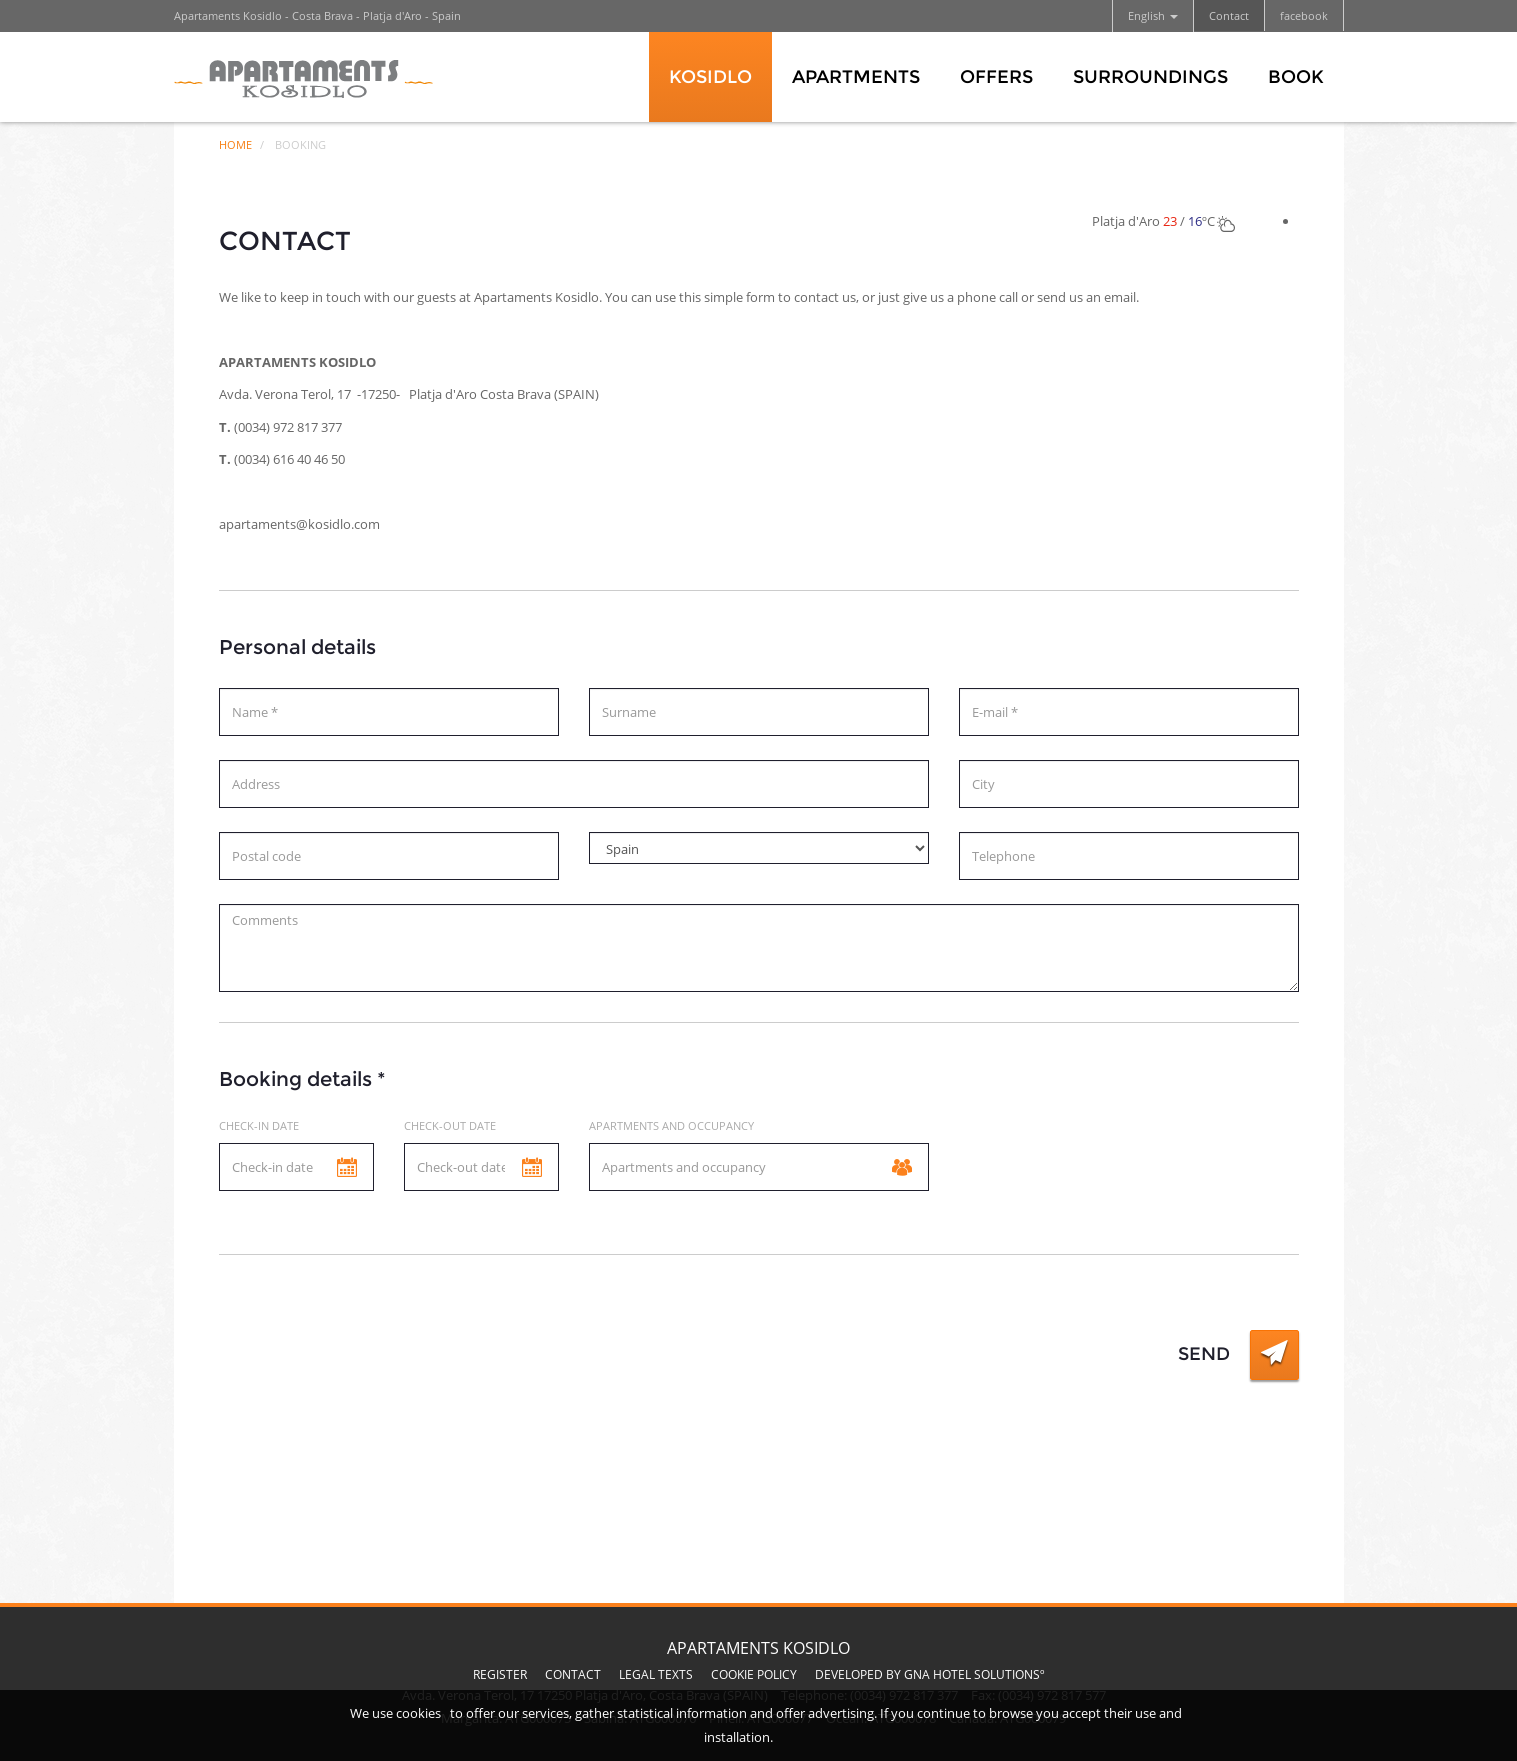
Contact (1229, 15)
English (1153, 15)
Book (1296, 77)
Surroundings (1150, 77)
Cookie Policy (754, 1674)
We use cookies (395, 1713)
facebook (1304, 15)
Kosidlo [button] (710, 77)
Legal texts (656, 1674)
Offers (996, 77)
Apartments (856, 77)
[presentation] (371, 1369)
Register (500, 1674)
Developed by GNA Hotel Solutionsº (930, 1674)
